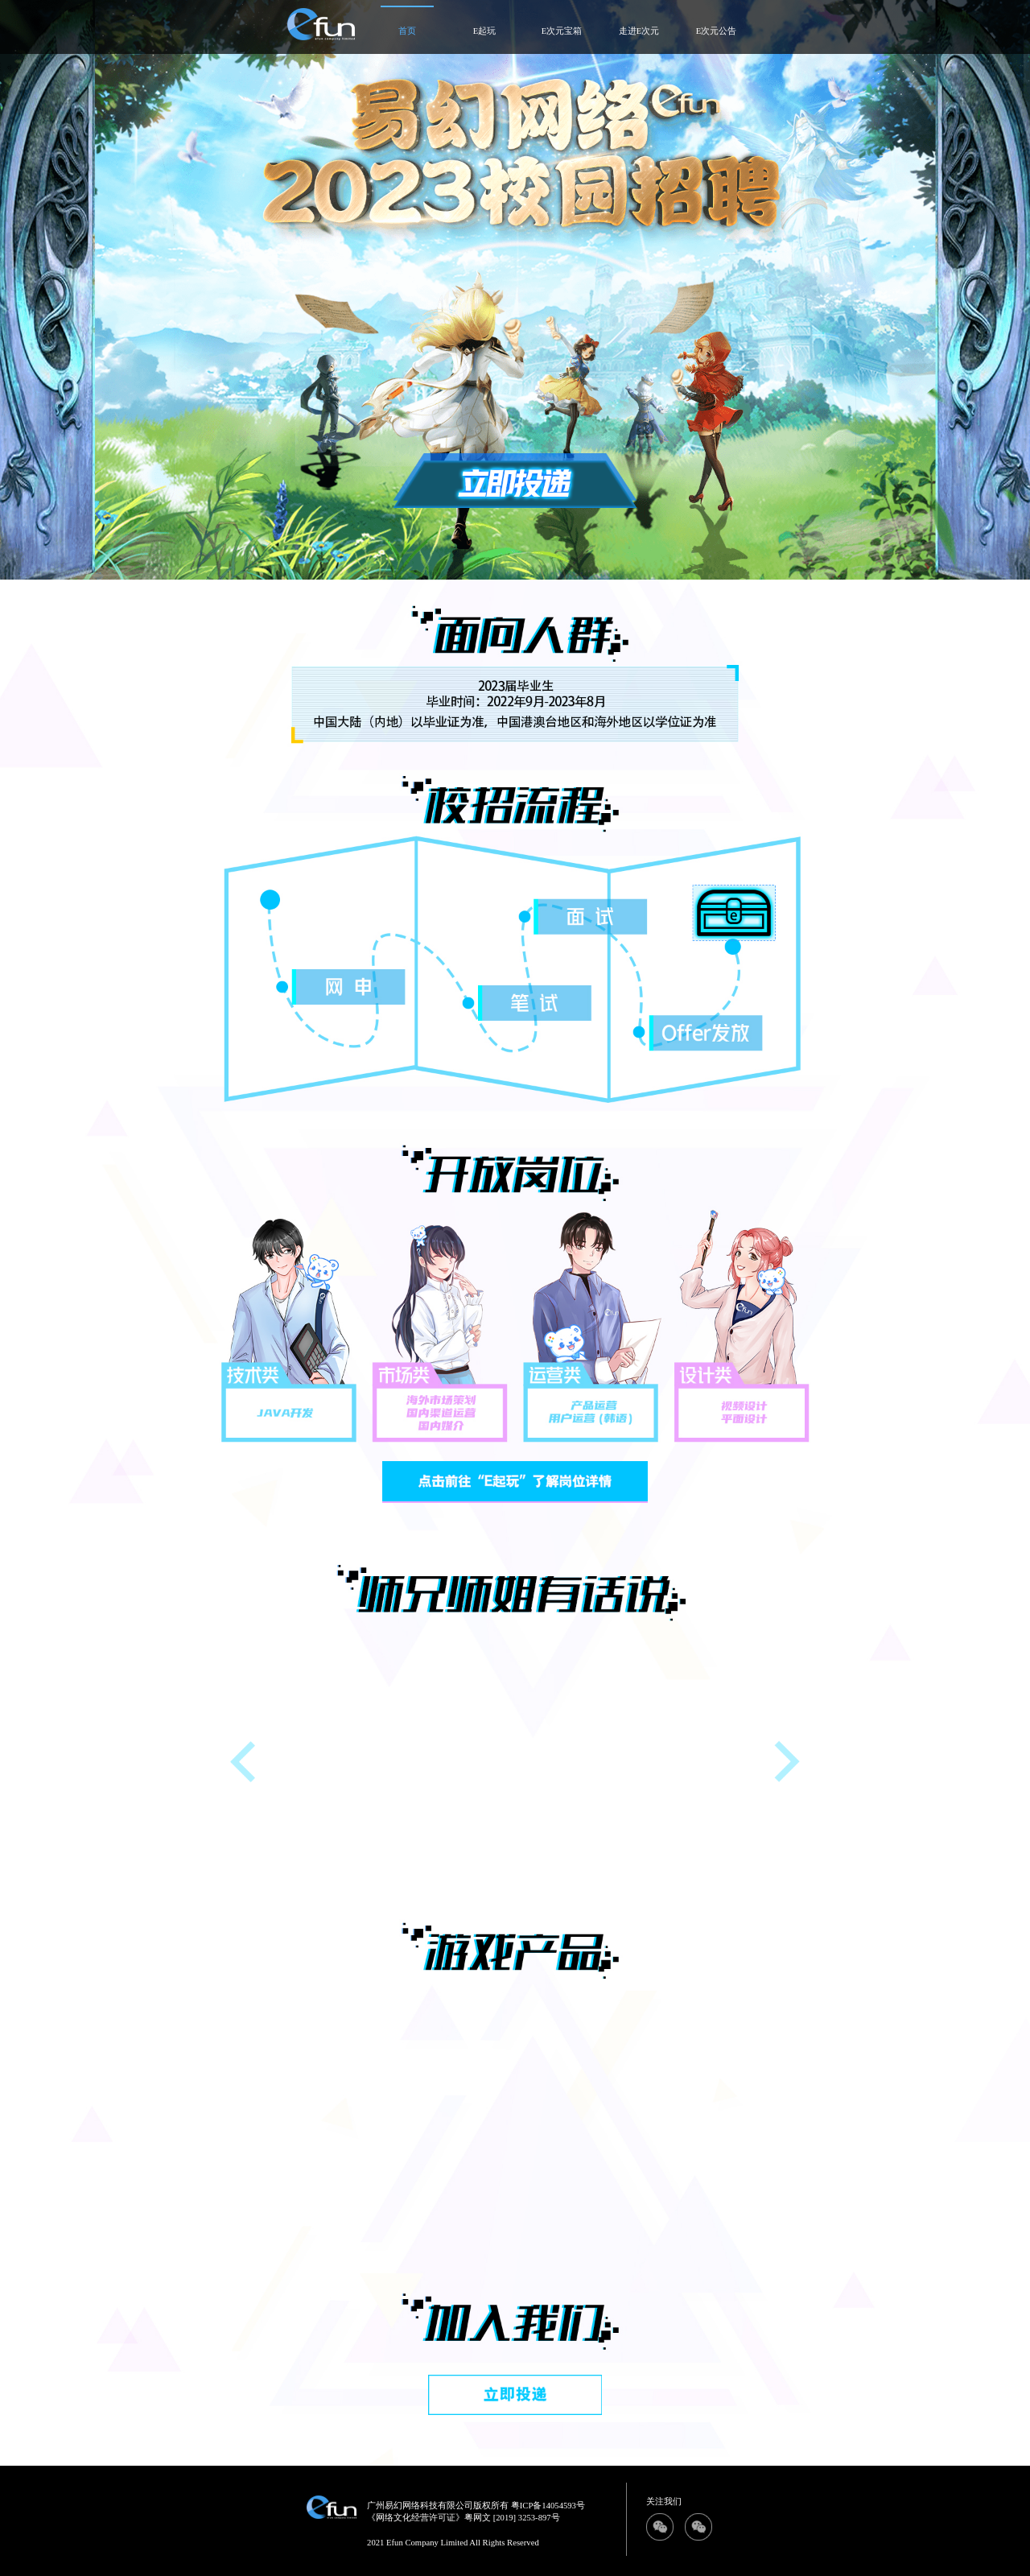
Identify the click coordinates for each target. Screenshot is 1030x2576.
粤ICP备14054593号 (548, 2505)
